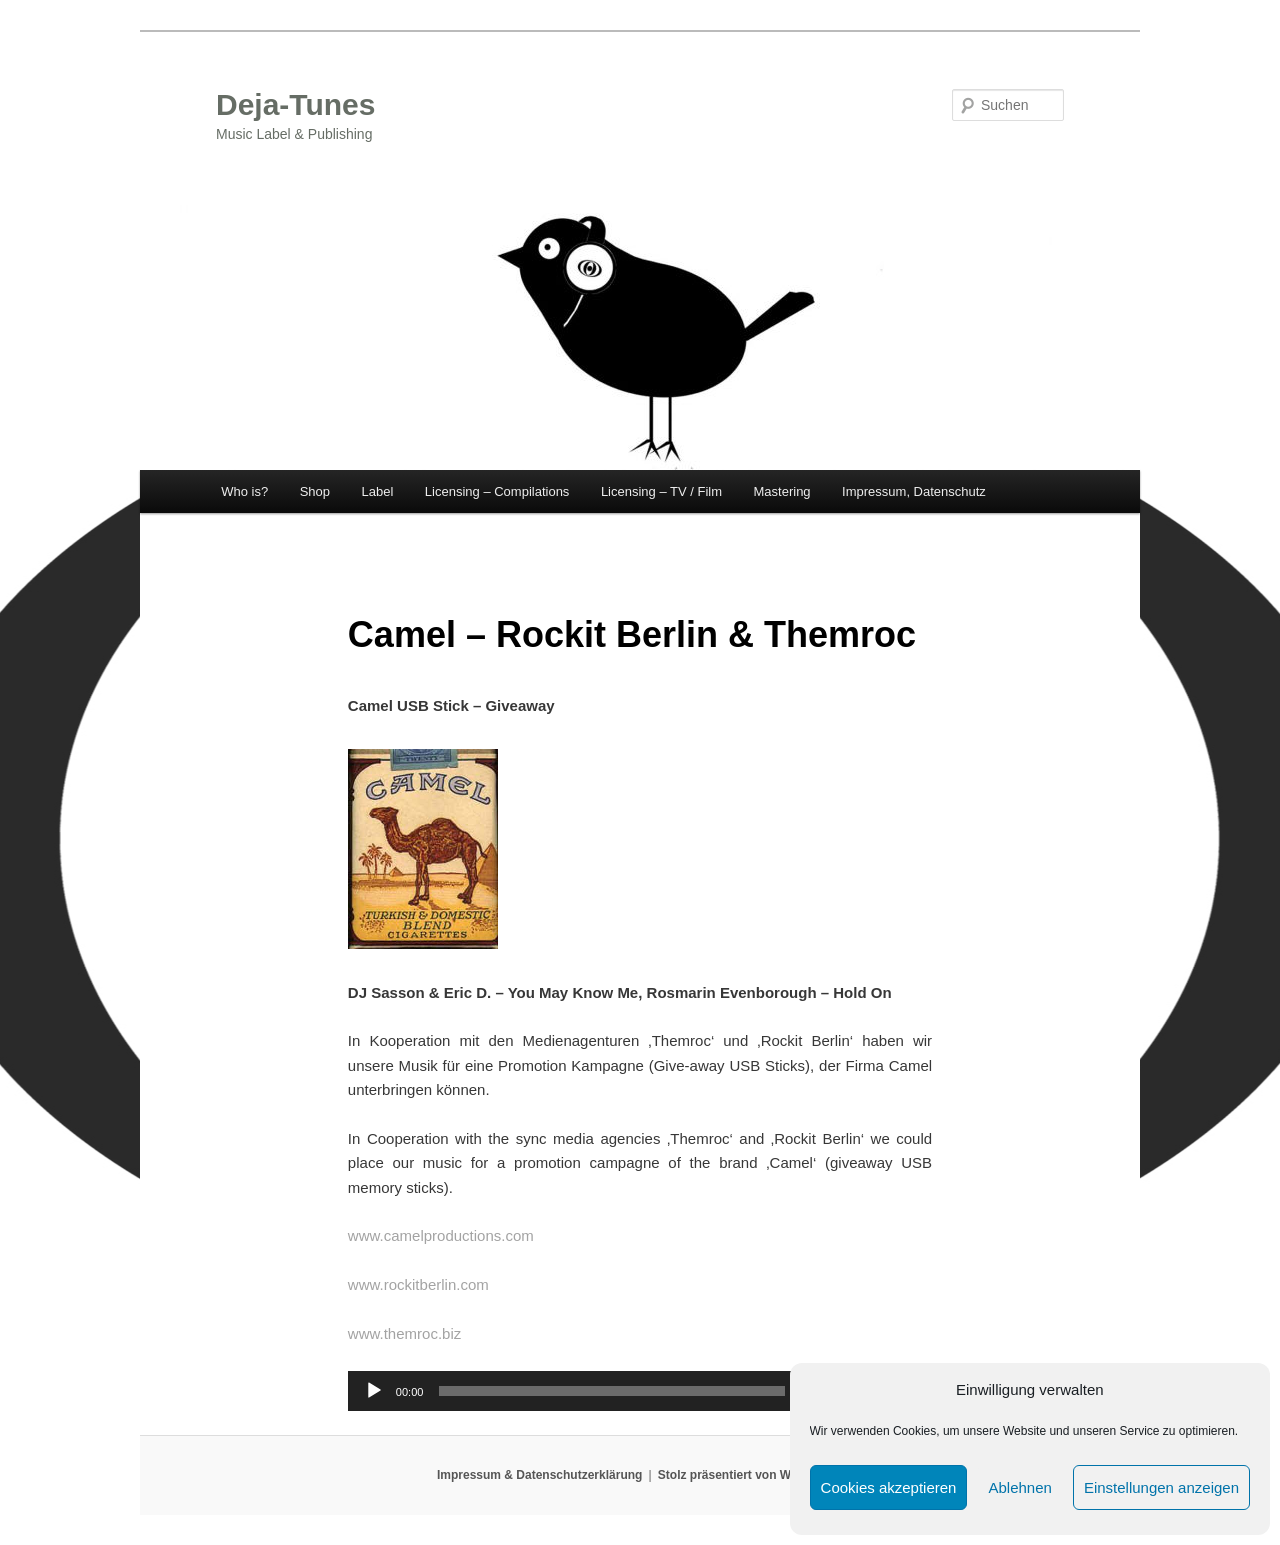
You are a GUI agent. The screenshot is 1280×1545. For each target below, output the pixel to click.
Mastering (782, 491)
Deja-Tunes (295, 104)
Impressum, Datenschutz (914, 491)
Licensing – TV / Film (661, 491)
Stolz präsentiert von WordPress (750, 1475)
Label (378, 491)
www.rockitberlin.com (418, 1284)
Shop (315, 491)
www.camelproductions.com (441, 1235)
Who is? (244, 491)
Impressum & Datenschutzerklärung (539, 1475)
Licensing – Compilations (497, 491)
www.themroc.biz (404, 1333)
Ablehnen (1019, 1487)
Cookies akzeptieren (889, 1487)
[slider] (611, 1391)
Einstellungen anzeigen (1161, 1487)
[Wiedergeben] (374, 1391)
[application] (640, 1391)
